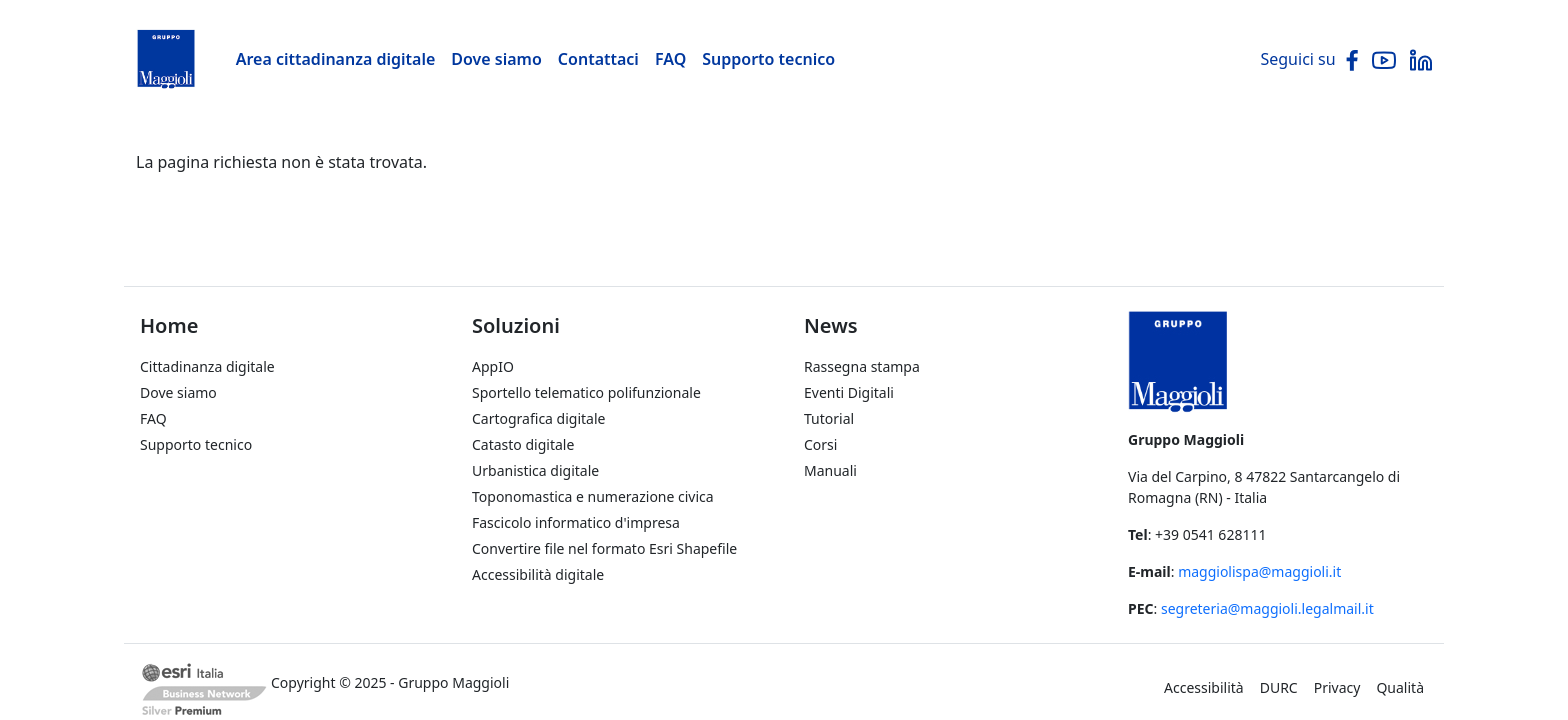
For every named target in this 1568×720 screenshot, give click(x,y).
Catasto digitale (523, 444)
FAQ (670, 59)
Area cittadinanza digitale (336, 59)
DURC (1279, 687)
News (831, 325)
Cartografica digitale (538, 418)
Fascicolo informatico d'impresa (576, 522)
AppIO (493, 366)
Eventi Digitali (849, 392)
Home (169, 325)
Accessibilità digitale (538, 574)
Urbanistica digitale (535, 470)
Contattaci (598, 59)
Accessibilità (1204, 687)
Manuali (830, 470)
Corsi (820, 444)
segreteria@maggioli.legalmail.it (1267, 608)
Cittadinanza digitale (207, 366)
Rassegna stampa (862, 366)
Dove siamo (496, 59)
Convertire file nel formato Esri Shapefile (604, 548)
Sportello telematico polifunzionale (586, 392)
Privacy (1337, 687)
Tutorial (829, 418)
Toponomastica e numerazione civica (593, 496)
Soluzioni (516, 325)
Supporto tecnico (768, 59)
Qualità (1400, 687)
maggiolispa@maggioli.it (1259, 571)
